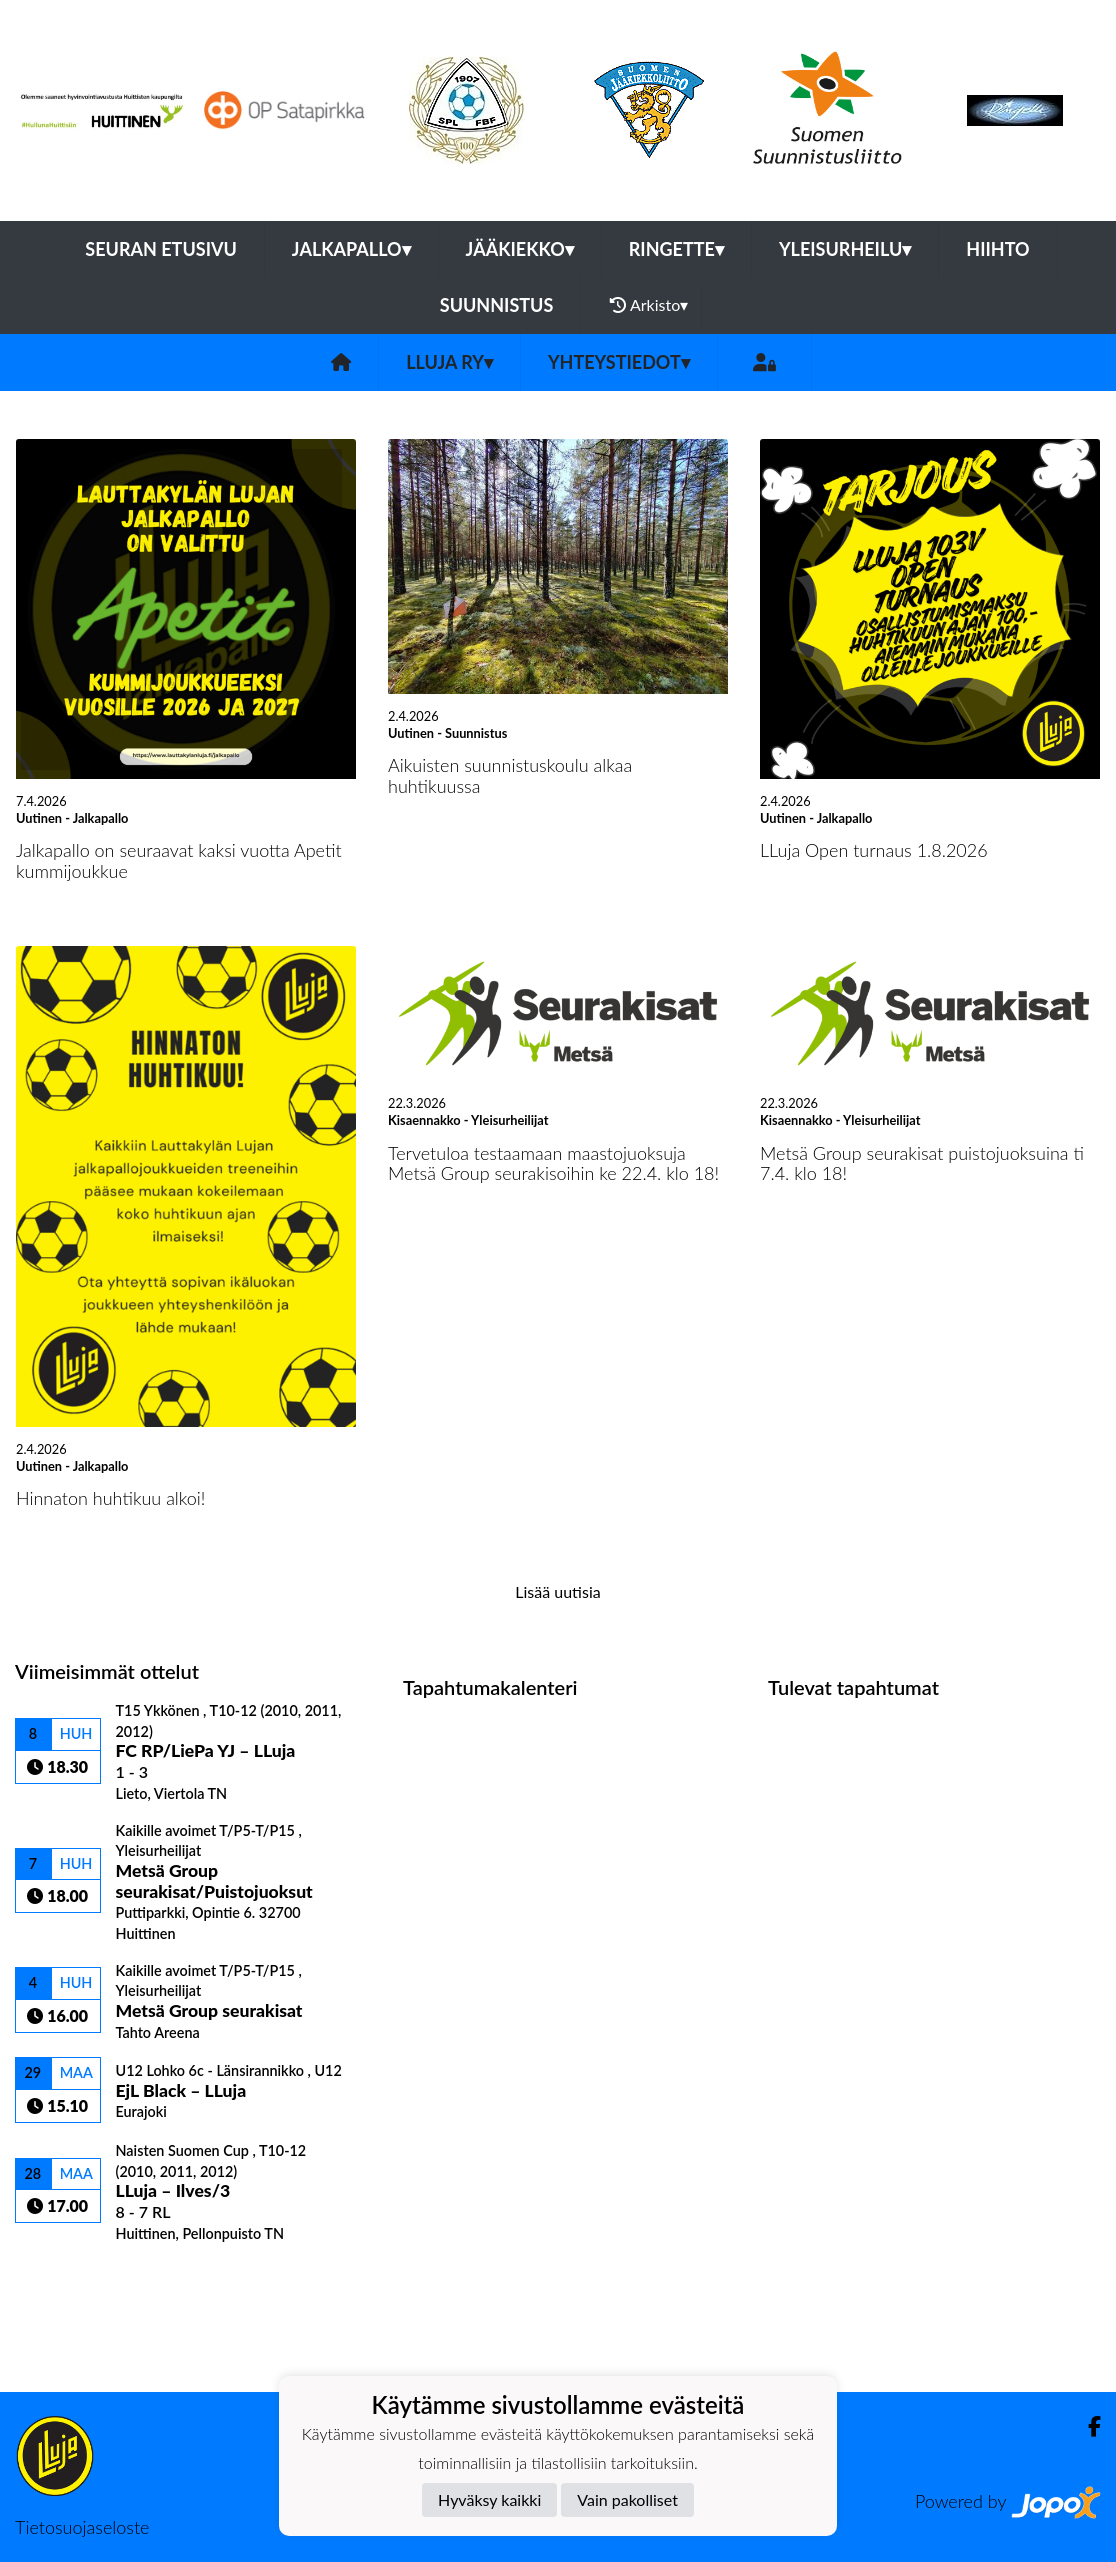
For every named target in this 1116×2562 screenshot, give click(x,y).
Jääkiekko (520, 249)
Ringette (676, 249)
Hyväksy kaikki (489, 2499)
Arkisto (649, 305)
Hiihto (997, 249)
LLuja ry (449, 362)
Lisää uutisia (557, 1591)
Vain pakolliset (627, 2499)
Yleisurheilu (845, 249)
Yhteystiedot (619, 362)
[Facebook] (1086, 2426)
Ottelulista (64, 2276)
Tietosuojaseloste (82, 2527)
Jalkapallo (351, 249)
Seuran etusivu (161, 249)
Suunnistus (497, 305)
